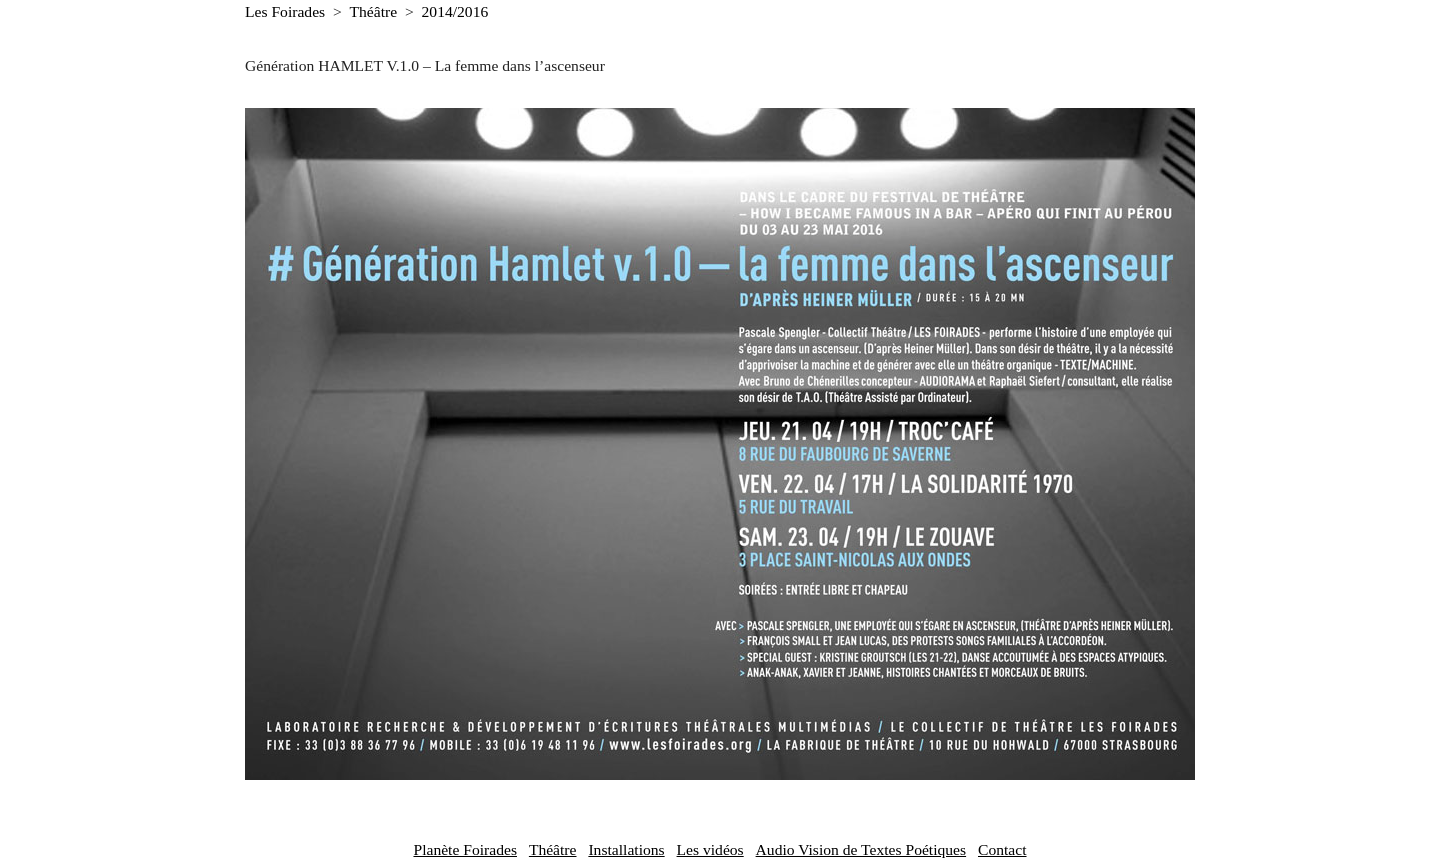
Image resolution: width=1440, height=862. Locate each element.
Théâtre (374, 11)
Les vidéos (710, 849)
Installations (626, 849)
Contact (1002, 849)
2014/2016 (455, 11)
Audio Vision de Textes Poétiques (861, 849)
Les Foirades (285, 11)
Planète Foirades (465, 849)
